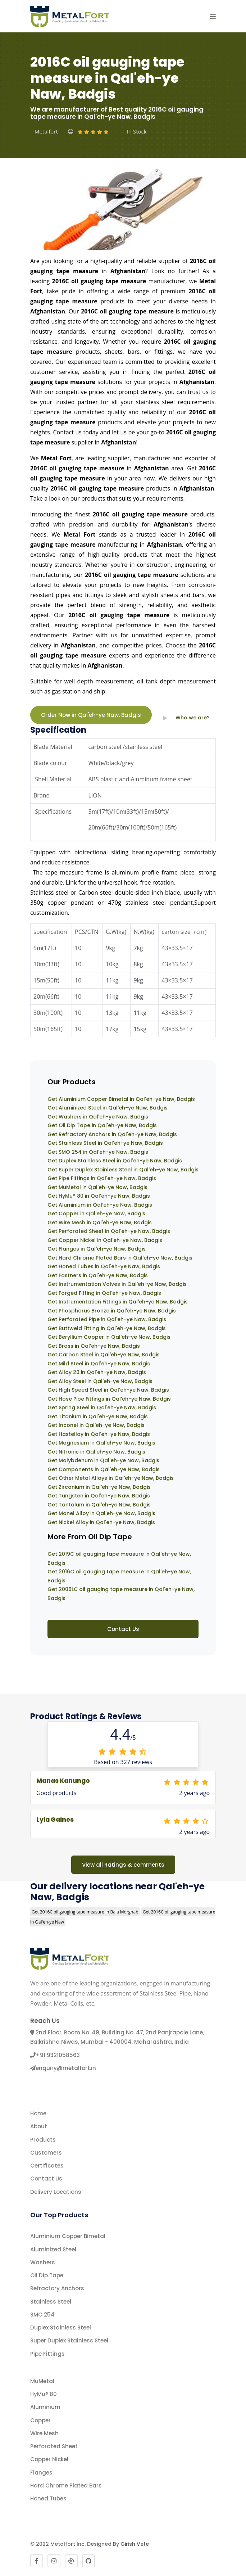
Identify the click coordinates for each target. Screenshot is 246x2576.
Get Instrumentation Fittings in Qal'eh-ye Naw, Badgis (117, 1301)
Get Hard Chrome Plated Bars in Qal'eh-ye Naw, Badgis (119, 1257)
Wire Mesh (44, 2433)
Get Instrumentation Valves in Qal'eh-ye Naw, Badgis (117, 1284)
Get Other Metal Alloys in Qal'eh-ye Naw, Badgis (110, 1478)
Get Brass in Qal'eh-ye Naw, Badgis (93, 1346)
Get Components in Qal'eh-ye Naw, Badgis (103, 1469)
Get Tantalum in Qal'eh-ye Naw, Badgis (99, 1504)
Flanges (41, 2472)
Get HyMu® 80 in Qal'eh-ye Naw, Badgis (98, 1195)
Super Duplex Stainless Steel (69, 2340)
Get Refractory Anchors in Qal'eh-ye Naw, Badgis (112, 1134)
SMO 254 (42, 2314)
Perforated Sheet (54, 2446)
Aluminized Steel (53, 2249)
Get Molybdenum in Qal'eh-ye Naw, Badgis (103, 1460)
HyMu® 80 (43, 2394)
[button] (213, 16)
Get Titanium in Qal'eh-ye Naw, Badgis (97, 1416)
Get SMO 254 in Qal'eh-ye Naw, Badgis (97, 1152)
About (38, 2126)
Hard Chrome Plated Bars (66, 2485)
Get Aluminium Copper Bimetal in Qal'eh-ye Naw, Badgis (121, 1099)
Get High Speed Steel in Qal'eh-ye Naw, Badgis (108, 1389)
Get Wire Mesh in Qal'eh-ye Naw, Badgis (99, 1222)
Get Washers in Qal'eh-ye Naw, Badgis (97, 1116)
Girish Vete (134, 2544)
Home (38, 2113)
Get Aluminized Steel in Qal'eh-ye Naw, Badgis (107, 1107)
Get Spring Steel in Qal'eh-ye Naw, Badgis (101, 1407)
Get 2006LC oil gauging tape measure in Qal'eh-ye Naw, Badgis (121, 1594)
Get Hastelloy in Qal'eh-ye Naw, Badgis (98, 1434)
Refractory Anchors (57, 2288)
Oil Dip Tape (46, 2275)
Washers (42, 2262)
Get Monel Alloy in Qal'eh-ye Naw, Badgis (101, 1513)
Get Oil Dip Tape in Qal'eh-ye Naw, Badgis (102, 1125)
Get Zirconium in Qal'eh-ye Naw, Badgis (99, 1487)
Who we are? (184, 718)
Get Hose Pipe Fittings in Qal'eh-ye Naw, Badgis (109, 1398)
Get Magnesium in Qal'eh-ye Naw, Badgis (101, 1442)
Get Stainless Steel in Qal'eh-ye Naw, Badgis (105, 1143)
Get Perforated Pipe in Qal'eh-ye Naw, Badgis (106, 1319)
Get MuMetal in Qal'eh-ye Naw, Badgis (97, 1187)
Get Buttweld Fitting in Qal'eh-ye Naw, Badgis (106, 1328)
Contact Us (123, 1629)
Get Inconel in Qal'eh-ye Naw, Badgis (96, 1425)
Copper (40, 2420)
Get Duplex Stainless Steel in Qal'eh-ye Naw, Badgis (114, 1160)
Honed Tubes (48, 2498)
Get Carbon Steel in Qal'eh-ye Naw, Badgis (103, 1354)
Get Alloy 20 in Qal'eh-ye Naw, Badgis (96, 1372)
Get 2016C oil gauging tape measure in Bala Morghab (85, 1912)
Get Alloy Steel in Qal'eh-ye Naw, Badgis (99, 1381)
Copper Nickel (49, 2459)
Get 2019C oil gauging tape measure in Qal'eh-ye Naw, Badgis (119, 1558)
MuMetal (42, 2381)
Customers (46, 2152)
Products (43, 2139)
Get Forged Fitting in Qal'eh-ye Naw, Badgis (104, 1293)
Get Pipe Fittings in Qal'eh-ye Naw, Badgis (101, 1178)
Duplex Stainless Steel (60, 2327)
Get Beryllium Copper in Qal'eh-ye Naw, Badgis (108, 1337)
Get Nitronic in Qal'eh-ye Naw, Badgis (96, 1451)
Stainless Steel (50, 2301)
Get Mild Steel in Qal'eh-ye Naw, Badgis (98, 1363)
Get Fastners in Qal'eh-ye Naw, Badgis (97, 1275)
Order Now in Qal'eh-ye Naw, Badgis (91, 715)
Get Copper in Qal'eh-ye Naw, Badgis (96, 1213)
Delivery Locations (55, 2192)
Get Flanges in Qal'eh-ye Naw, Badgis (96, 1248)
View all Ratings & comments (123, 1864)
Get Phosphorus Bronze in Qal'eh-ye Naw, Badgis (111, 1310)
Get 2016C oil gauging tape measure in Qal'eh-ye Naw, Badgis (119, 1576)
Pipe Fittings (47, 2354)
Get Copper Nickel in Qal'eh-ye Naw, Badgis (104, 1240)
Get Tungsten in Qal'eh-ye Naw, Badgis (98, 1495)
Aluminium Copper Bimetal (67, 2236)
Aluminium (45, 2407)
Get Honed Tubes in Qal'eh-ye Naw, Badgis (103, 1266)
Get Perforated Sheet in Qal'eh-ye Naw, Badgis (108, 1231)
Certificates (47, 2165)
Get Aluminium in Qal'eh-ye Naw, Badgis (99, 1204)
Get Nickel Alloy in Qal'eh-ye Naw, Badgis (101, 1522)
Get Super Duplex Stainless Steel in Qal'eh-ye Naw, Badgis (123, 1169)
